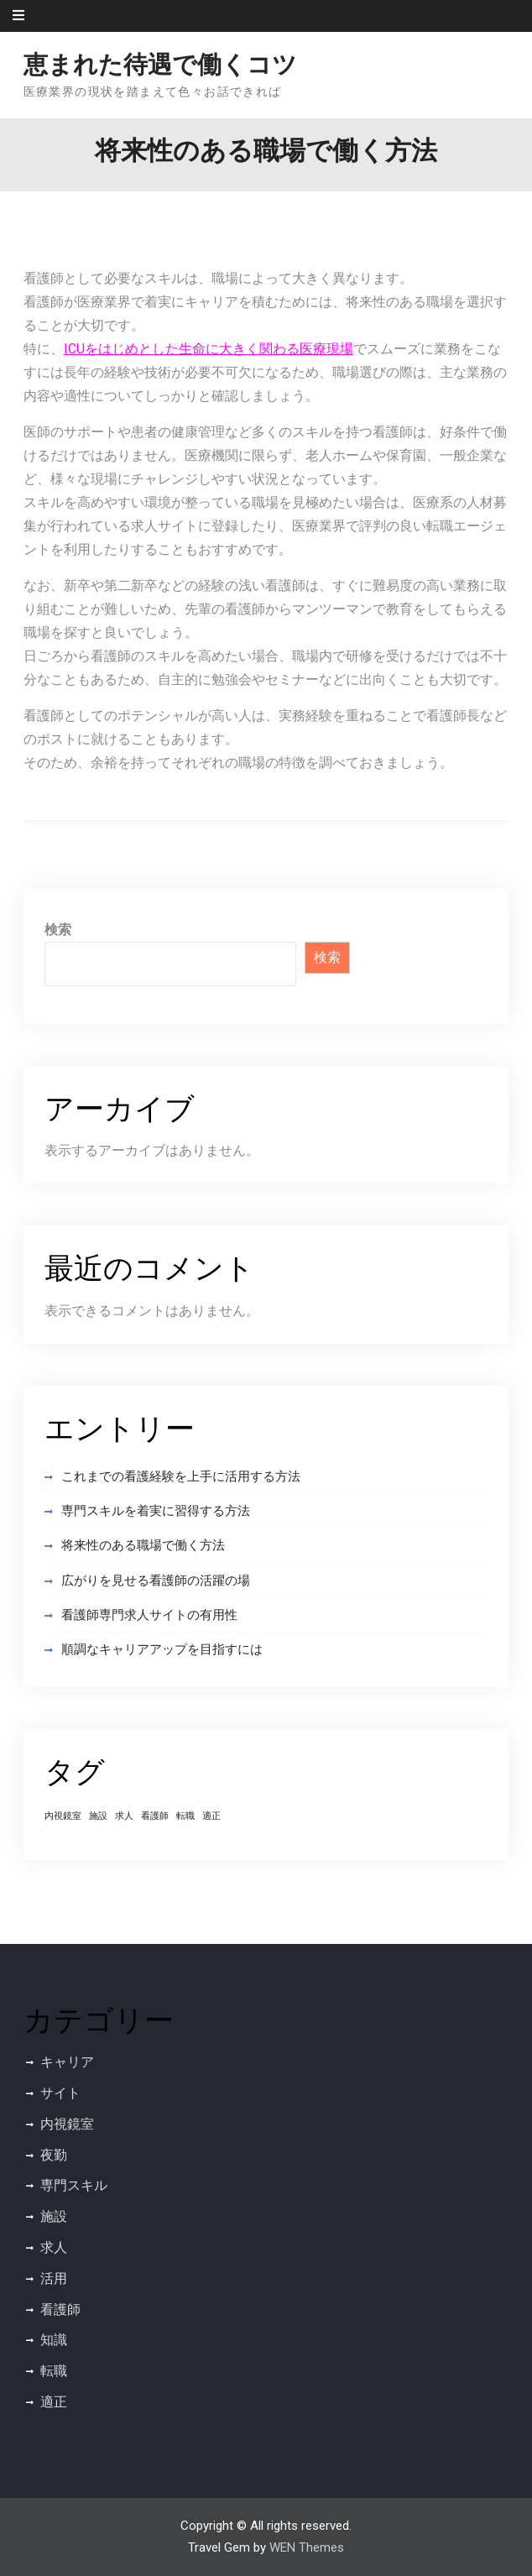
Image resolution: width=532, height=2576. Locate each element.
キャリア (67, 2062)
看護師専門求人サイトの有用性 (149, 1614)
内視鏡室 (67, 2124)
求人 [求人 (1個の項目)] (124, 1816)
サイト (60, 2093)
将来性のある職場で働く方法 (143, 1545)
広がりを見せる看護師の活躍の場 (155, 1580)
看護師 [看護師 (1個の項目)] (155, 1816)
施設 (53, 2216)
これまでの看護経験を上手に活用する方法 (180, 1476)
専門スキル (73, 2185)
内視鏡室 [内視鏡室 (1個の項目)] (62, 1816)
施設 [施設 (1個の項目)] (98, 1816)
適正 (53, 2402)
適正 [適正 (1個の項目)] (211, 1816)
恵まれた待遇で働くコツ (160, 64)
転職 (53, 2371)
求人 (53, 2247)
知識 (53, 2340)
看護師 (60, 2309)
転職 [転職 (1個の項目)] (185, 1816)
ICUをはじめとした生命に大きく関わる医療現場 (208, 349)
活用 (53, 2278)
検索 (57, 930)
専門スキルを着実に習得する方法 (155, 1510)
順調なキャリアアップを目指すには (162, 1649)
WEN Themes (306, 2547)
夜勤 (53, 2155)
